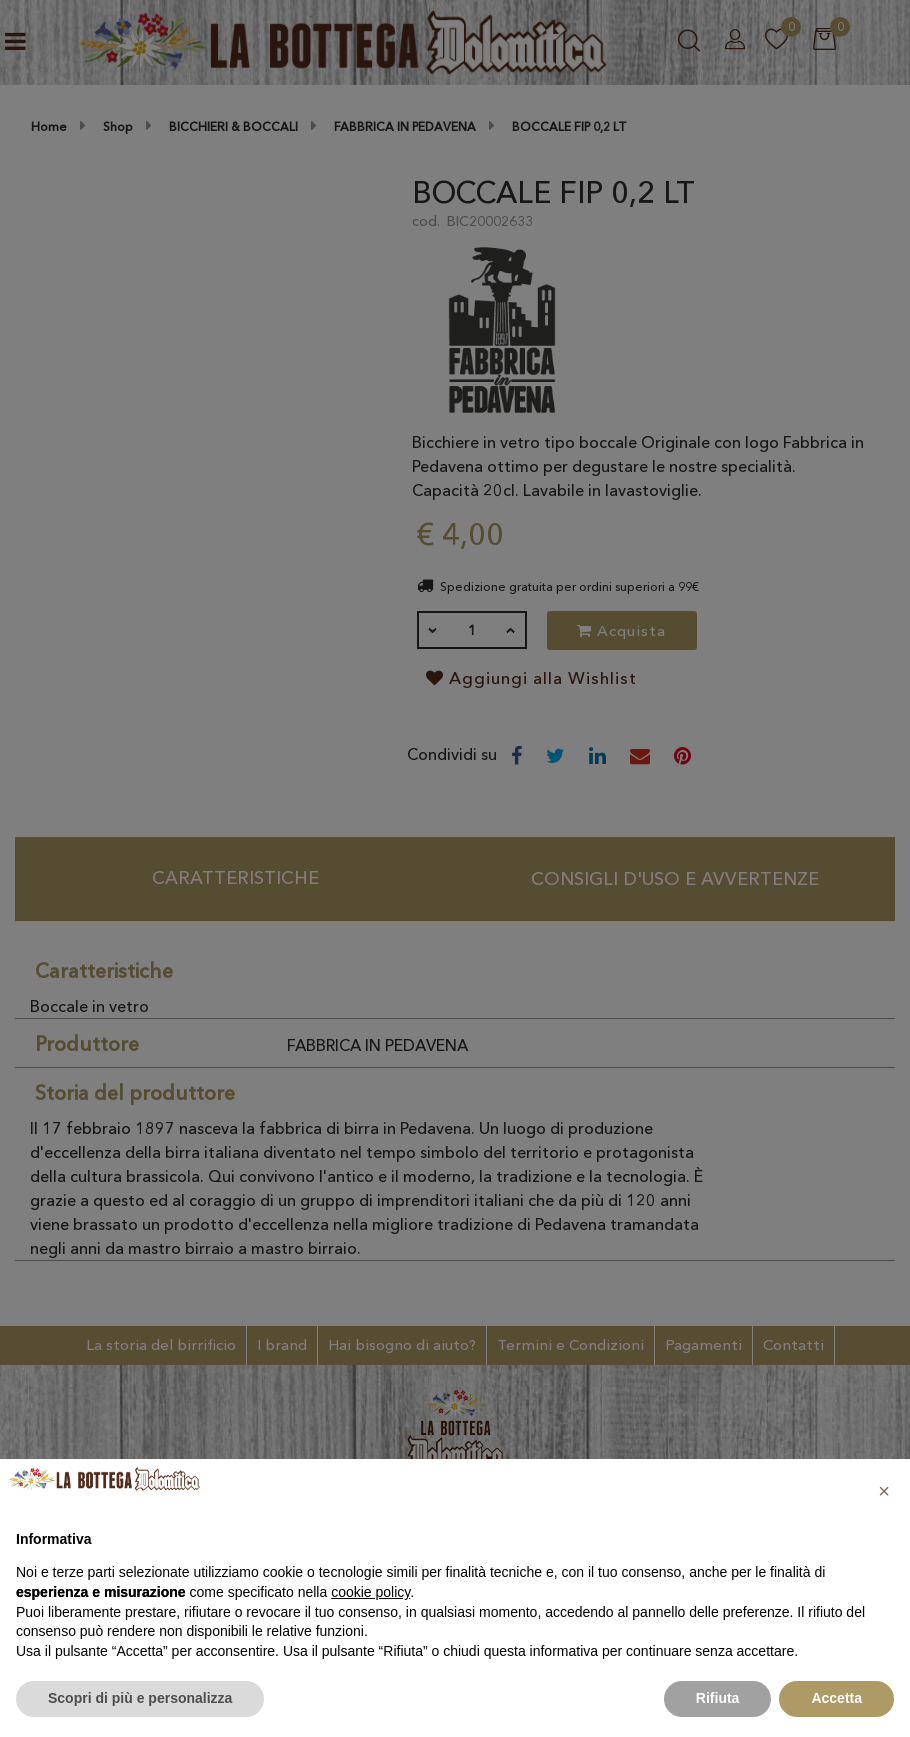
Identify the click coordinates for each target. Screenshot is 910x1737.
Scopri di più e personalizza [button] (140, 1698)
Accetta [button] (836, 1698)
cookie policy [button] (370, 1592)
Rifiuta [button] (718, 1698)
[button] (884, 1491)
